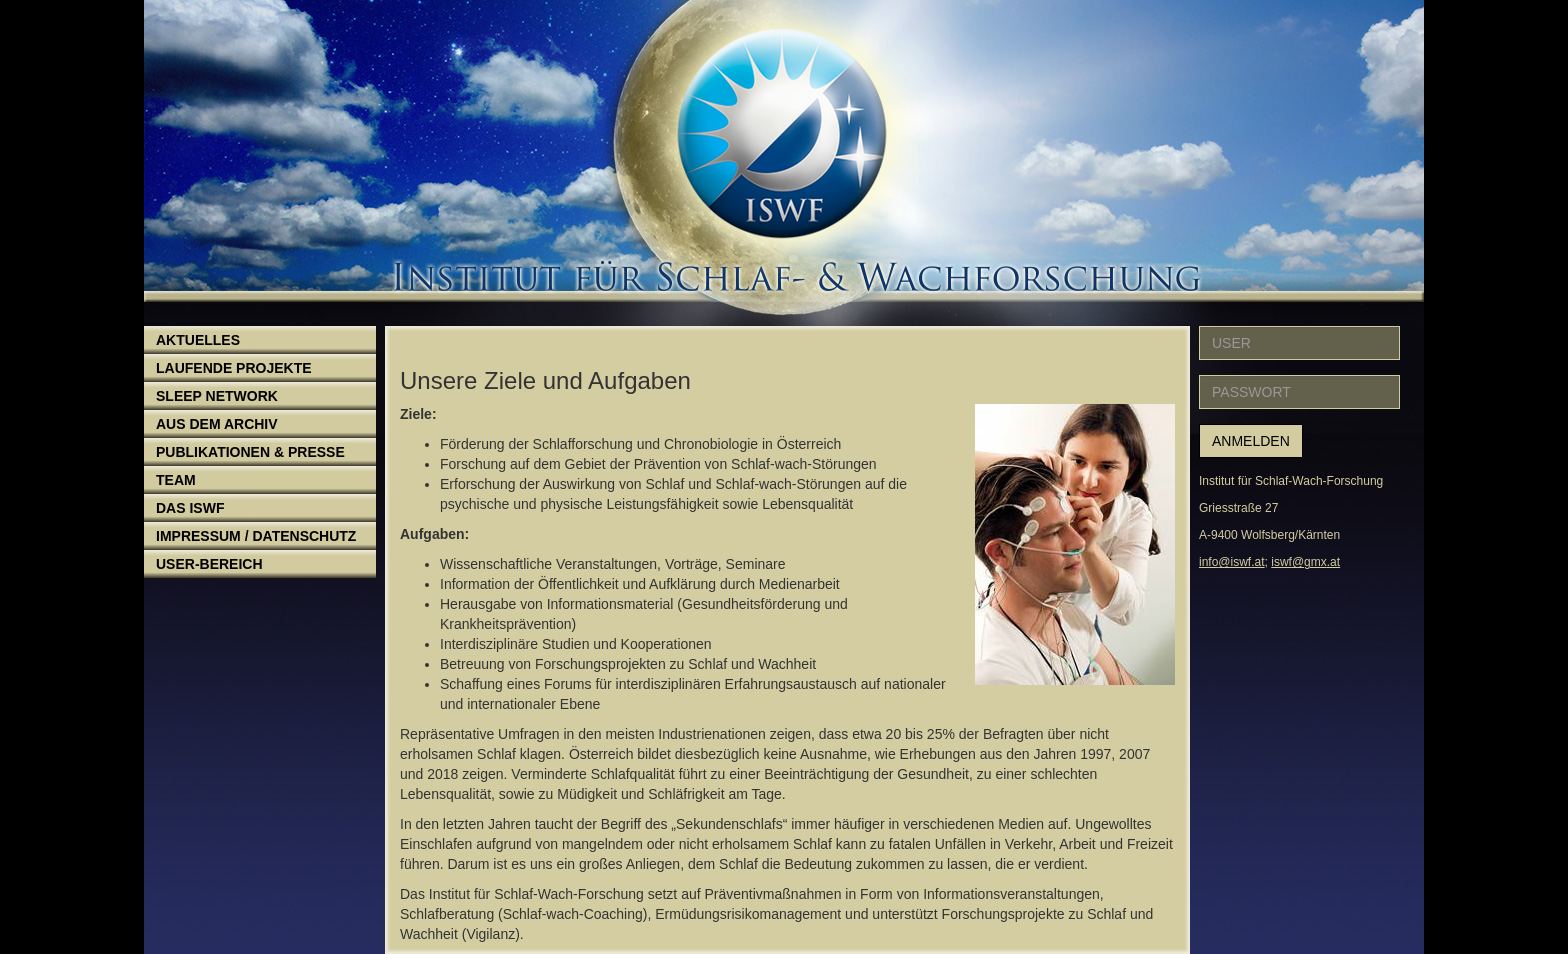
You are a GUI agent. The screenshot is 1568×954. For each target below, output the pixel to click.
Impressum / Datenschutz (256, 536)
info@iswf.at (1232, 562)
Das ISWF (190, 508)
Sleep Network (217, 396)
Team (176, 480)
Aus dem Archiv (217, 424)
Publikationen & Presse (250, 452)
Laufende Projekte (234, 368)
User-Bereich (209, 564)
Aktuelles (198, 340)
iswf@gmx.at (1305, 562)
